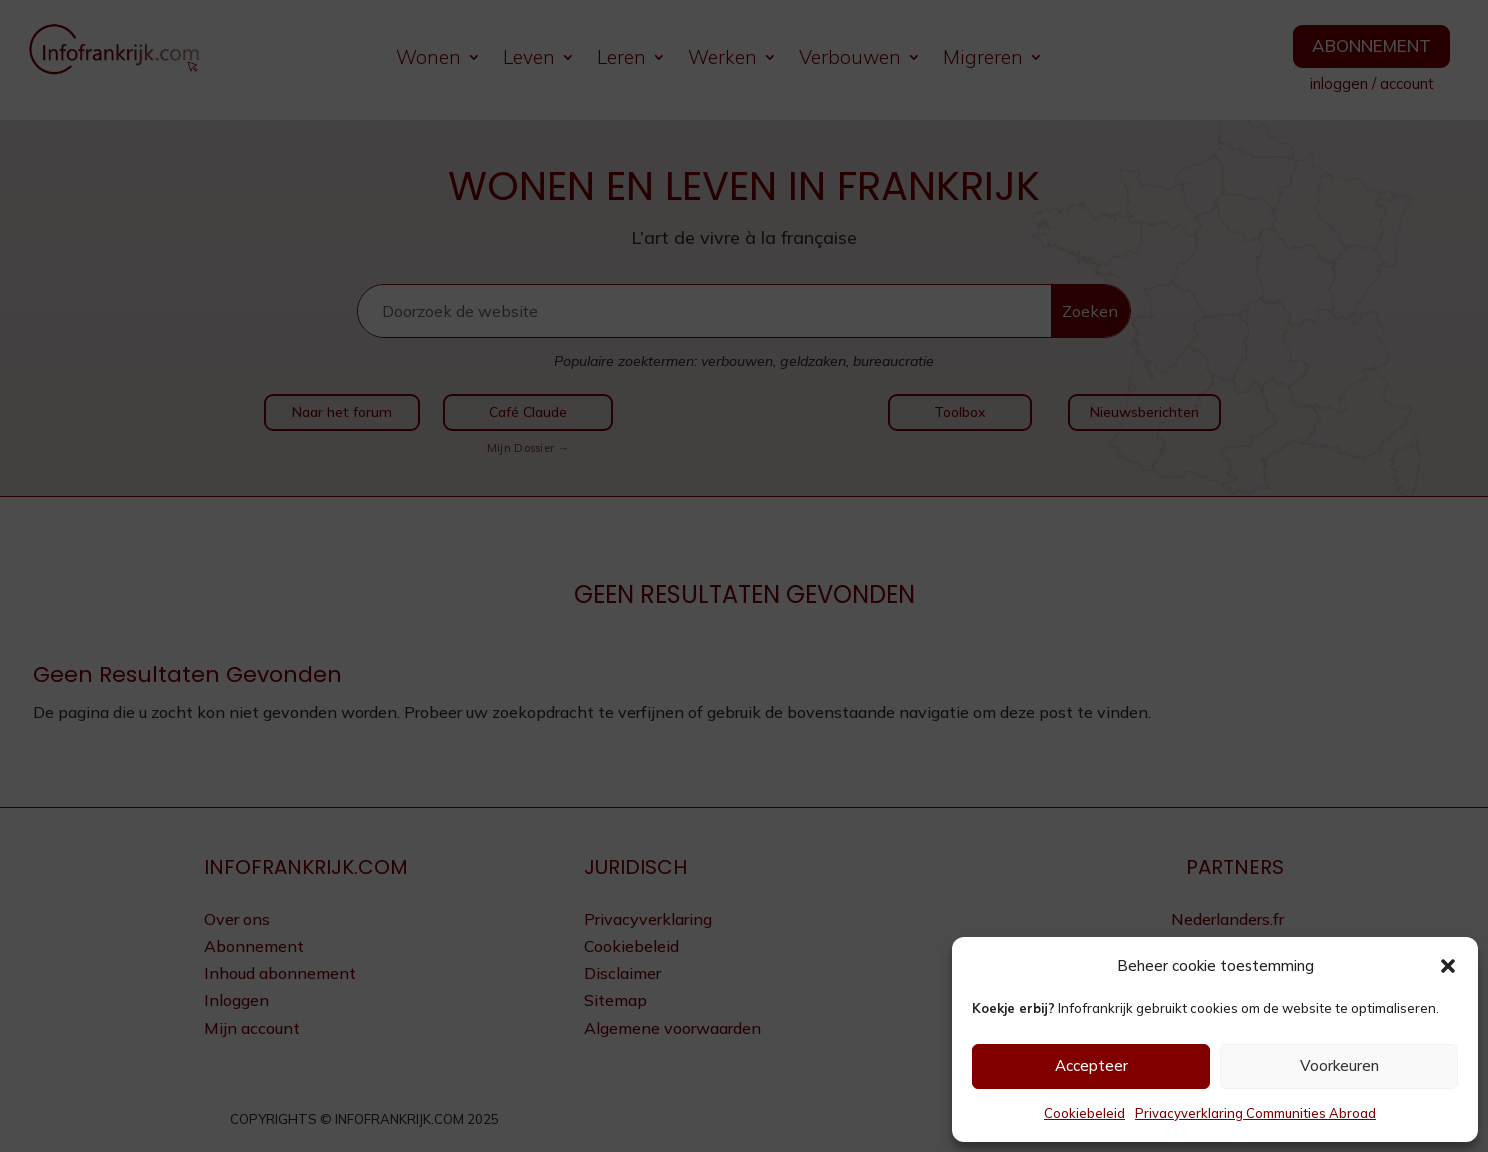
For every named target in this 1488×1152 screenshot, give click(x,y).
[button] (1448, 966)
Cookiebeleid (1084, 1113)
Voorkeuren (1339, 1065)
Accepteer (1091, 1065)
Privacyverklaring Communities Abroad (1255, 1113)
